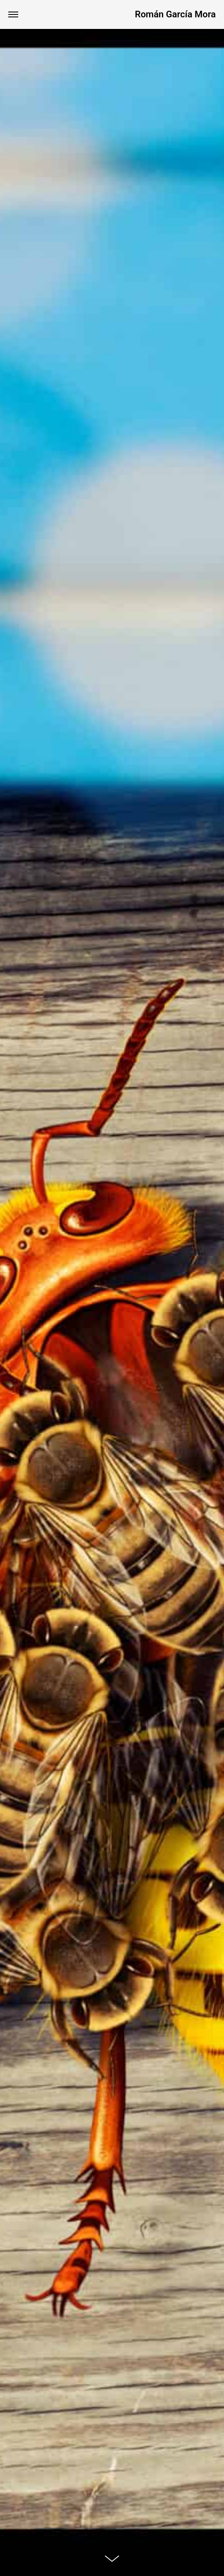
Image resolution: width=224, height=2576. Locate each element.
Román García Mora (175, 14)
